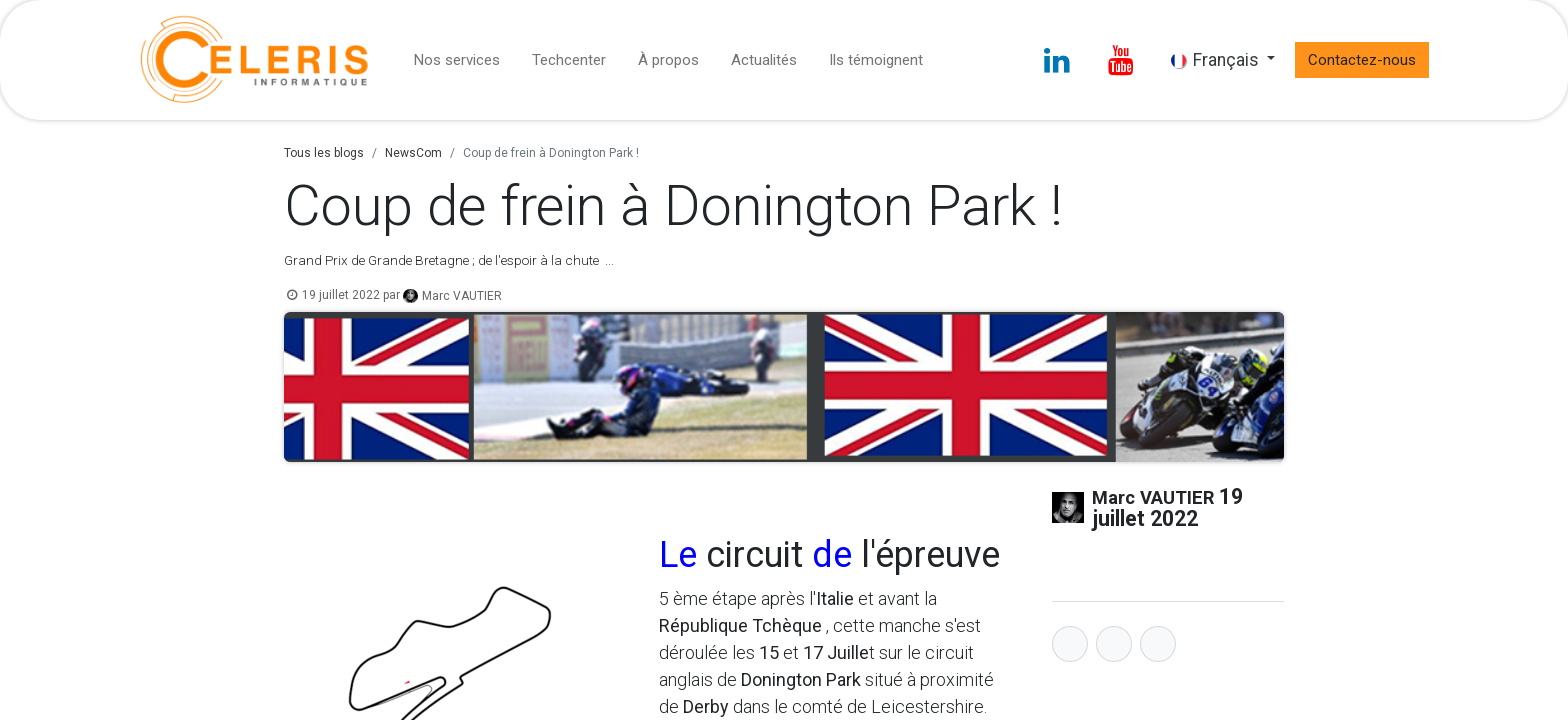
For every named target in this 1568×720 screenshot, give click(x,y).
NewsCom (413, 153)
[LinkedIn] (1057, 60)
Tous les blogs (324, 153)
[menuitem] (457, 60)
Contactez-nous (1362, 60)
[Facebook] (1070, 644)
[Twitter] (1114, 644)
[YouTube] (1121, 60)
